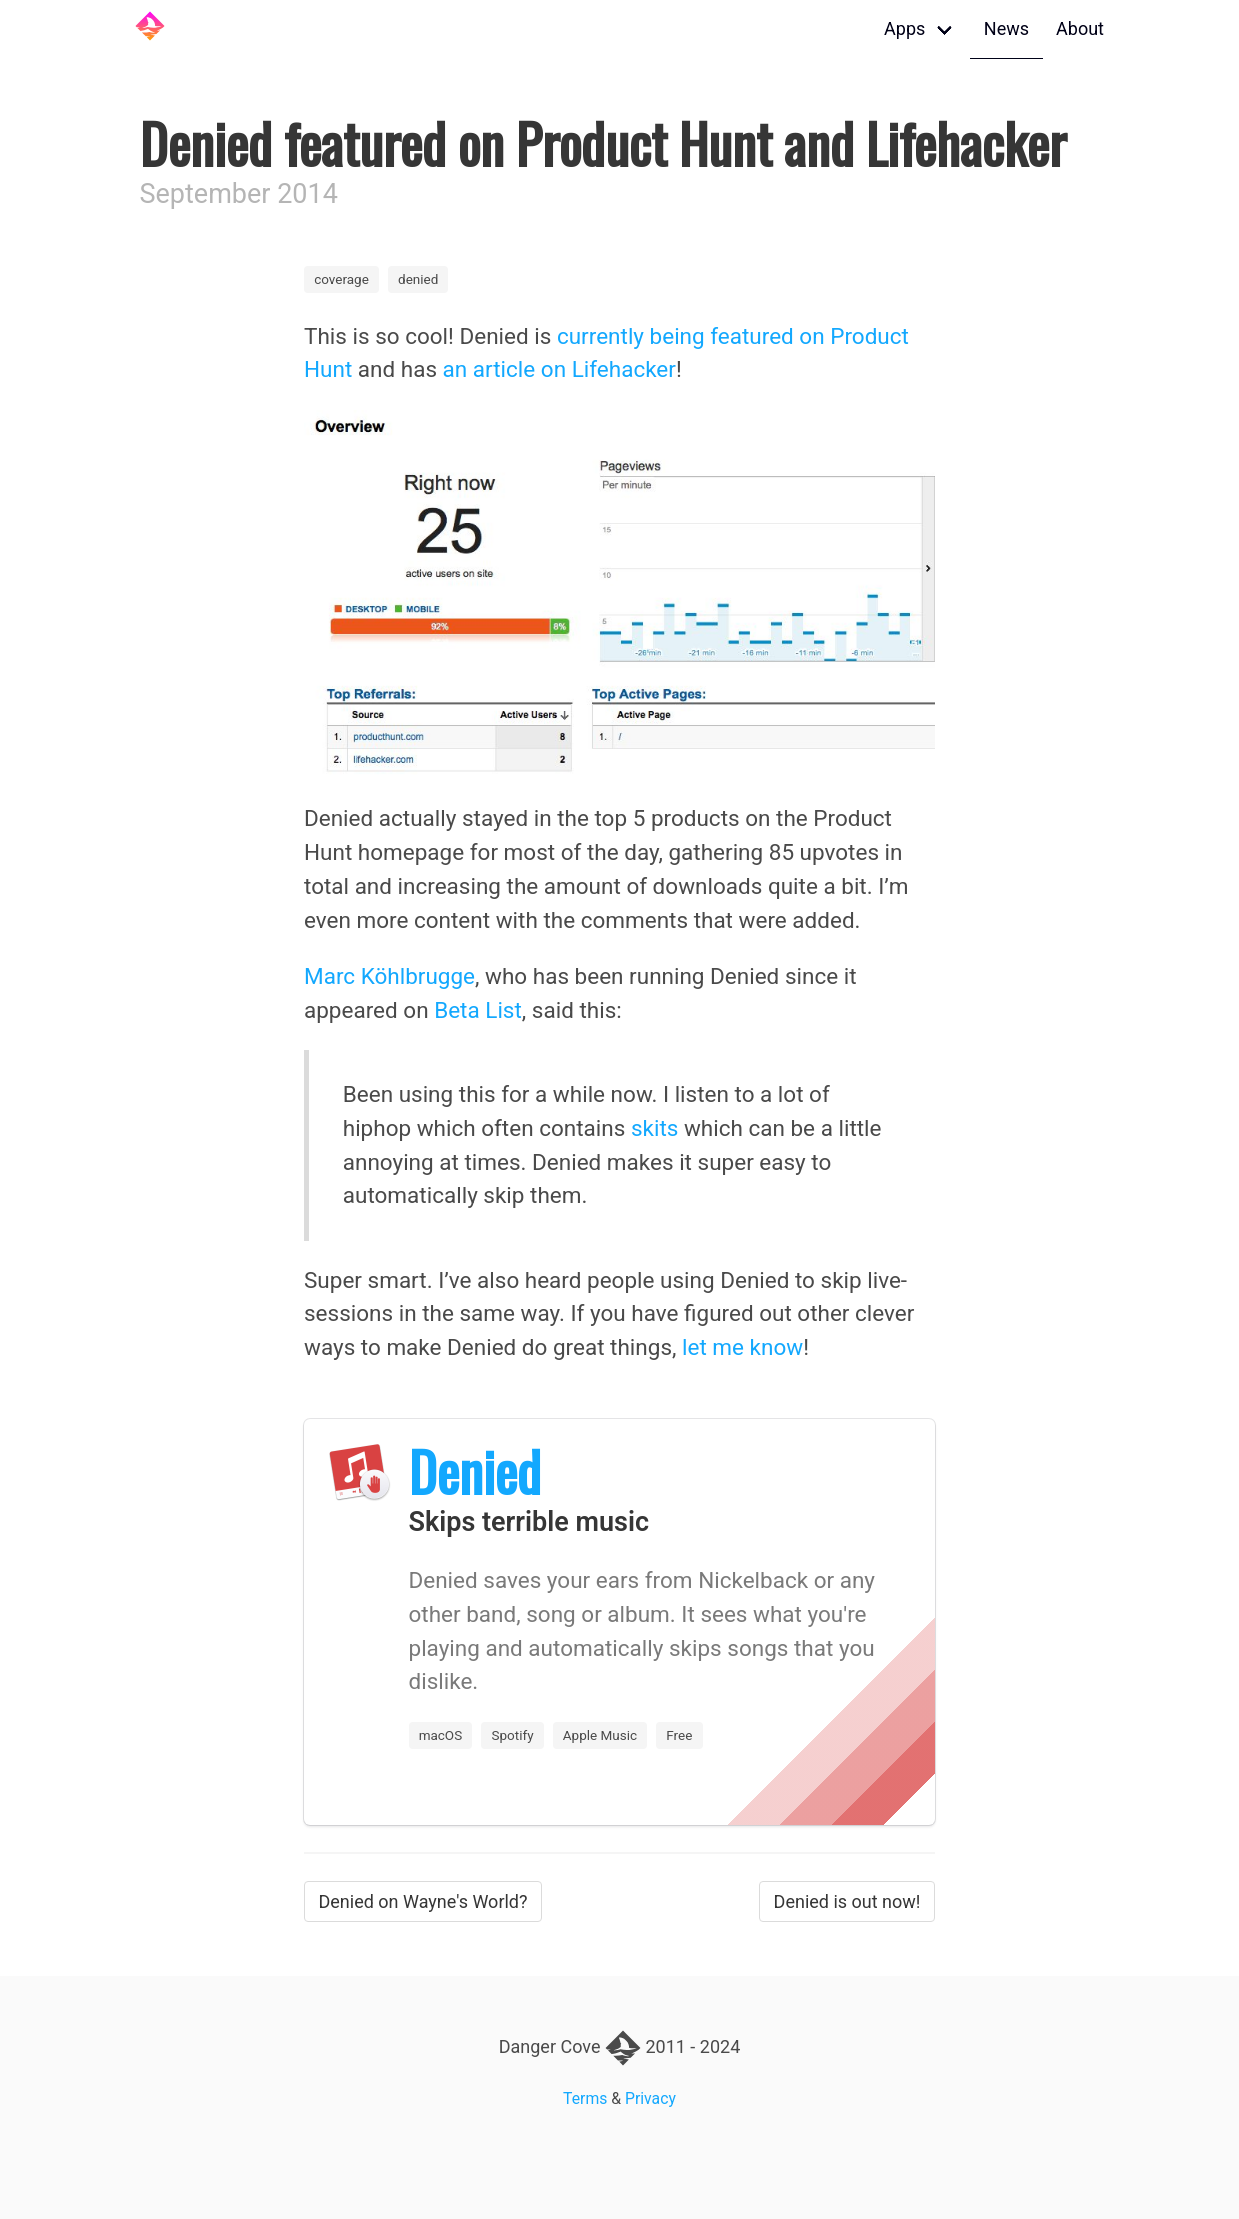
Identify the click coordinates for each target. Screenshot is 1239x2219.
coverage (341, 279)
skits (654, 1128)
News (1006, 28)
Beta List (478, 1010)
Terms (585, 2098)
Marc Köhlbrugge (389, 976)
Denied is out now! (847, 1901)
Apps (904, 28)
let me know (742, 1347)
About (1080, 28)
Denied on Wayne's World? (423, 1901)
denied (418, 279)
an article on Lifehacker (559, 369)
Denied (475, 1471)
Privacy (650, 2098)
